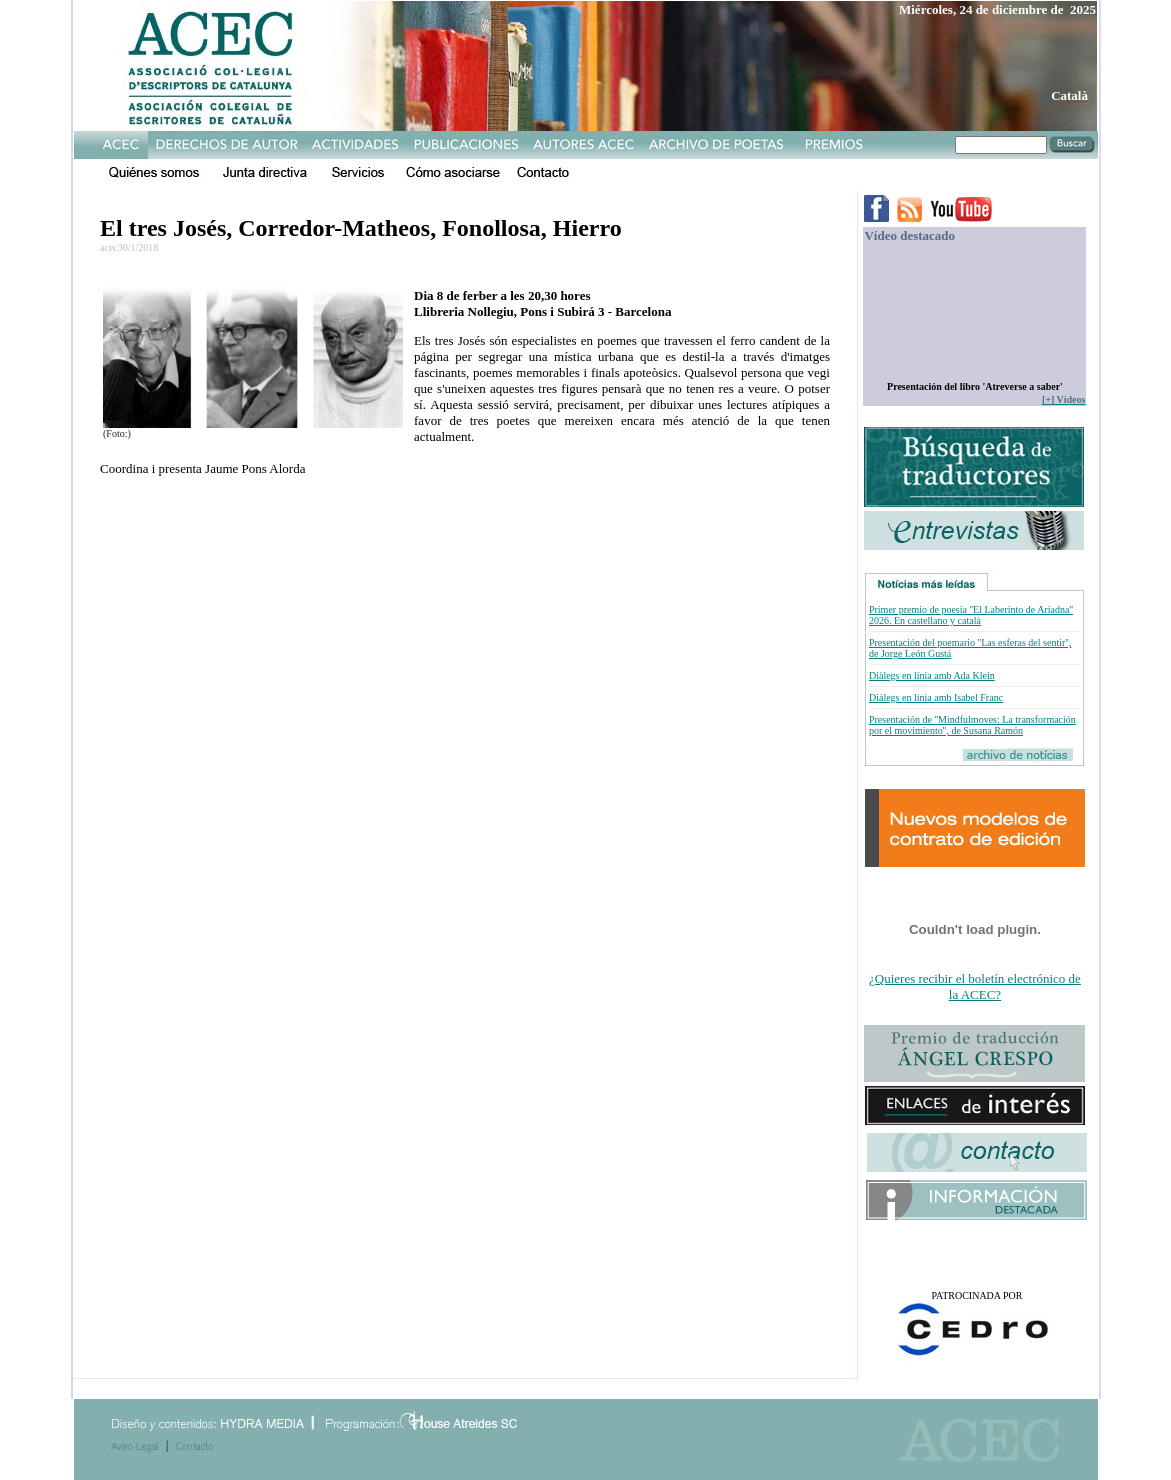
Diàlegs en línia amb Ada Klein (932, 675)
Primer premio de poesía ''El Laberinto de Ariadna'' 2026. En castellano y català (971, 615)
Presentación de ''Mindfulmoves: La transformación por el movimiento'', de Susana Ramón (972, 725)
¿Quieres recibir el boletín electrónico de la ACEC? (975, 986)
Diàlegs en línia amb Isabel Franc (936, 697)
